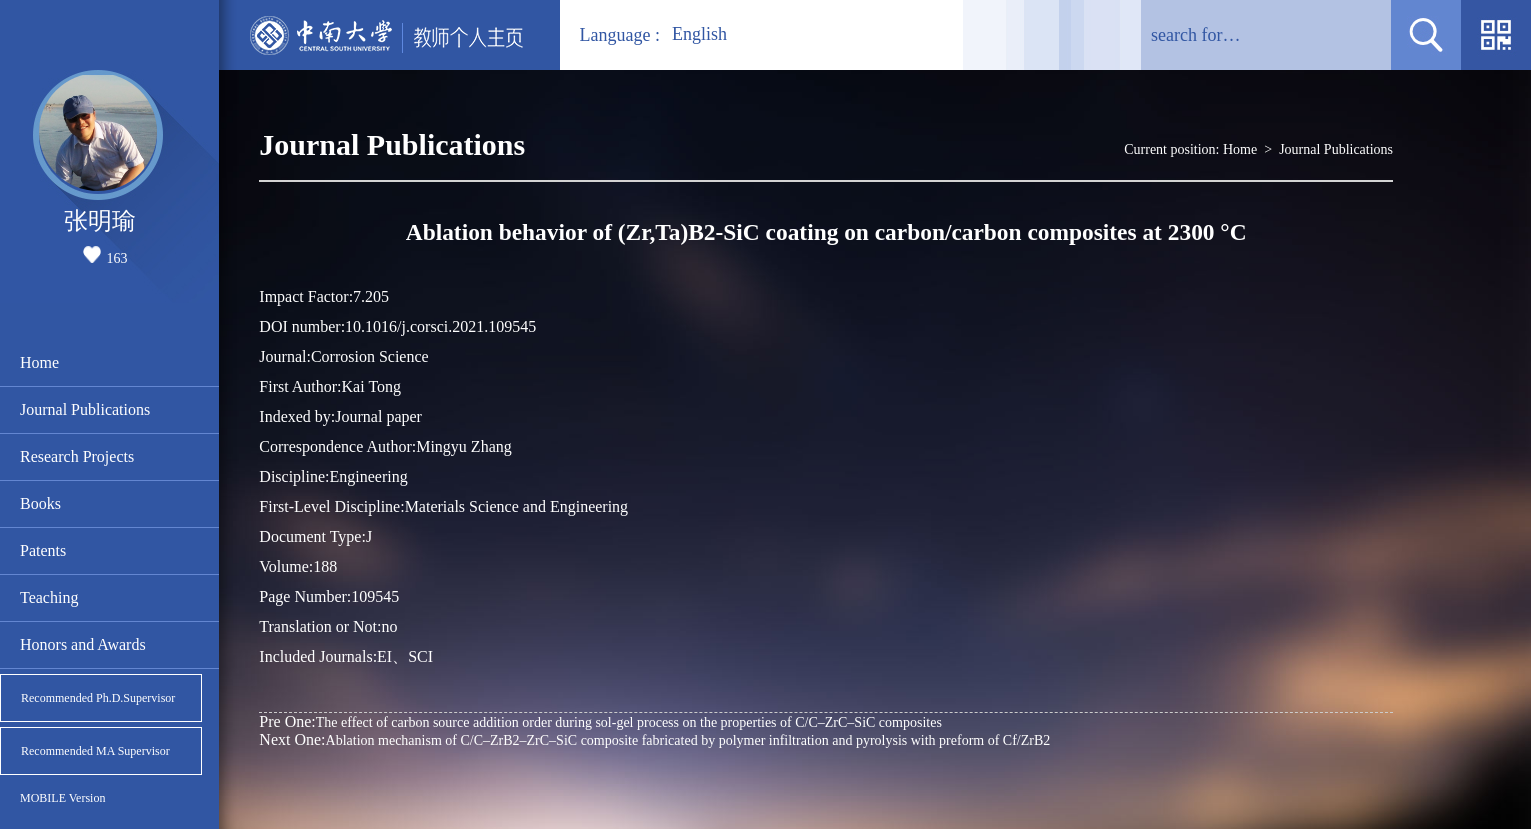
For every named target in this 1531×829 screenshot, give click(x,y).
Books (40, 503)
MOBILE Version (62, 798)
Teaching (49, 597)
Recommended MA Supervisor (95, 751)
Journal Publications (85, 409)
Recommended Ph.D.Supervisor (98, 698)
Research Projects (77, 456)
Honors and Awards (83, 644)
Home (39, 362)
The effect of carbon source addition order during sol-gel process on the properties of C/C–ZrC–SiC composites (600, 721)
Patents (43, 550)
